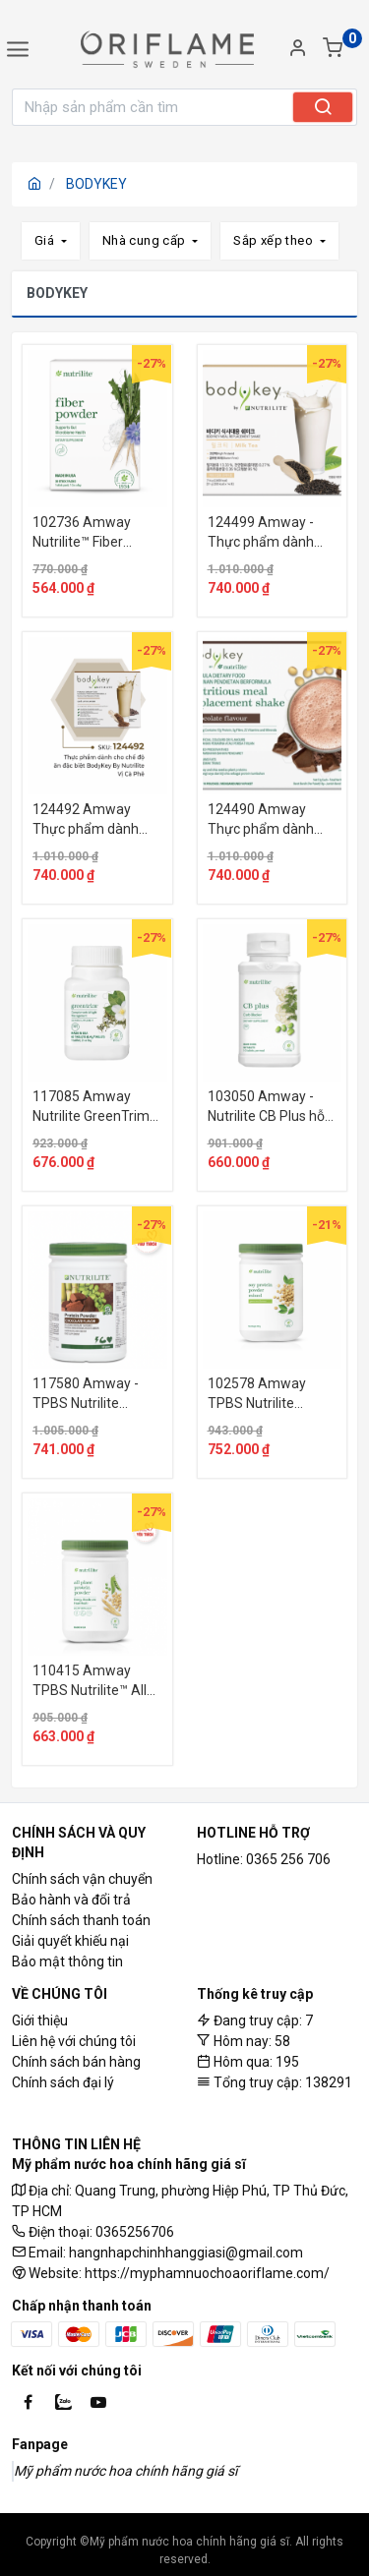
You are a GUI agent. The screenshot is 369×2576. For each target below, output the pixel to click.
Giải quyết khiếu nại (70, 1941)
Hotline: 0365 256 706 (264, 1859)
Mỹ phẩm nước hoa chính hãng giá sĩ (125, 2471)
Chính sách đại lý (63, 2082)
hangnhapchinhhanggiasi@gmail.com (186, 2252)
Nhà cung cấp (145, 240)
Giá (46, 240)
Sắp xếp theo (274, 240)
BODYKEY (96, 184)
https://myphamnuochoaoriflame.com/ (207, 2273)
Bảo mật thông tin (67, 1961)
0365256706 (134, 2232)
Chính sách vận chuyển (82, 1879)
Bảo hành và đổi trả (71, 1899)
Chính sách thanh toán (81, 1920)
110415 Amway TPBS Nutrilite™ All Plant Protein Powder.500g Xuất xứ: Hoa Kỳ (89, 1681)
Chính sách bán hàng (76, 2062)
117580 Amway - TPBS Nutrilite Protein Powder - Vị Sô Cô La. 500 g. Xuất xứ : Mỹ (92, 1394)
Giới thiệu (40, 2020)
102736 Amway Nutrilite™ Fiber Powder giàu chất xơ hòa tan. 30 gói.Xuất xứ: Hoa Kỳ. (95, 533)
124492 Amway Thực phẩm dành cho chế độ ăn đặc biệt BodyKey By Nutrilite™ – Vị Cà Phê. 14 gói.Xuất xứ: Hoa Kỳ (93, 820)
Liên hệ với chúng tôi (74, 2041)
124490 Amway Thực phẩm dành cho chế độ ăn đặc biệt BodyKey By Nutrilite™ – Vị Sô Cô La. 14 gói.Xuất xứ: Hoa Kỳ (269, 820)
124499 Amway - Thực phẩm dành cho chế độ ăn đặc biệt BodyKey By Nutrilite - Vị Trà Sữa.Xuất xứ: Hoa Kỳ (270, 533)
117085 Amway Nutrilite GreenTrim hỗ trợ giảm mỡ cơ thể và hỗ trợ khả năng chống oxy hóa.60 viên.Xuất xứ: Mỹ (94, 1107)
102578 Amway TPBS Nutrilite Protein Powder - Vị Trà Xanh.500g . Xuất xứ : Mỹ (272, 1394)
